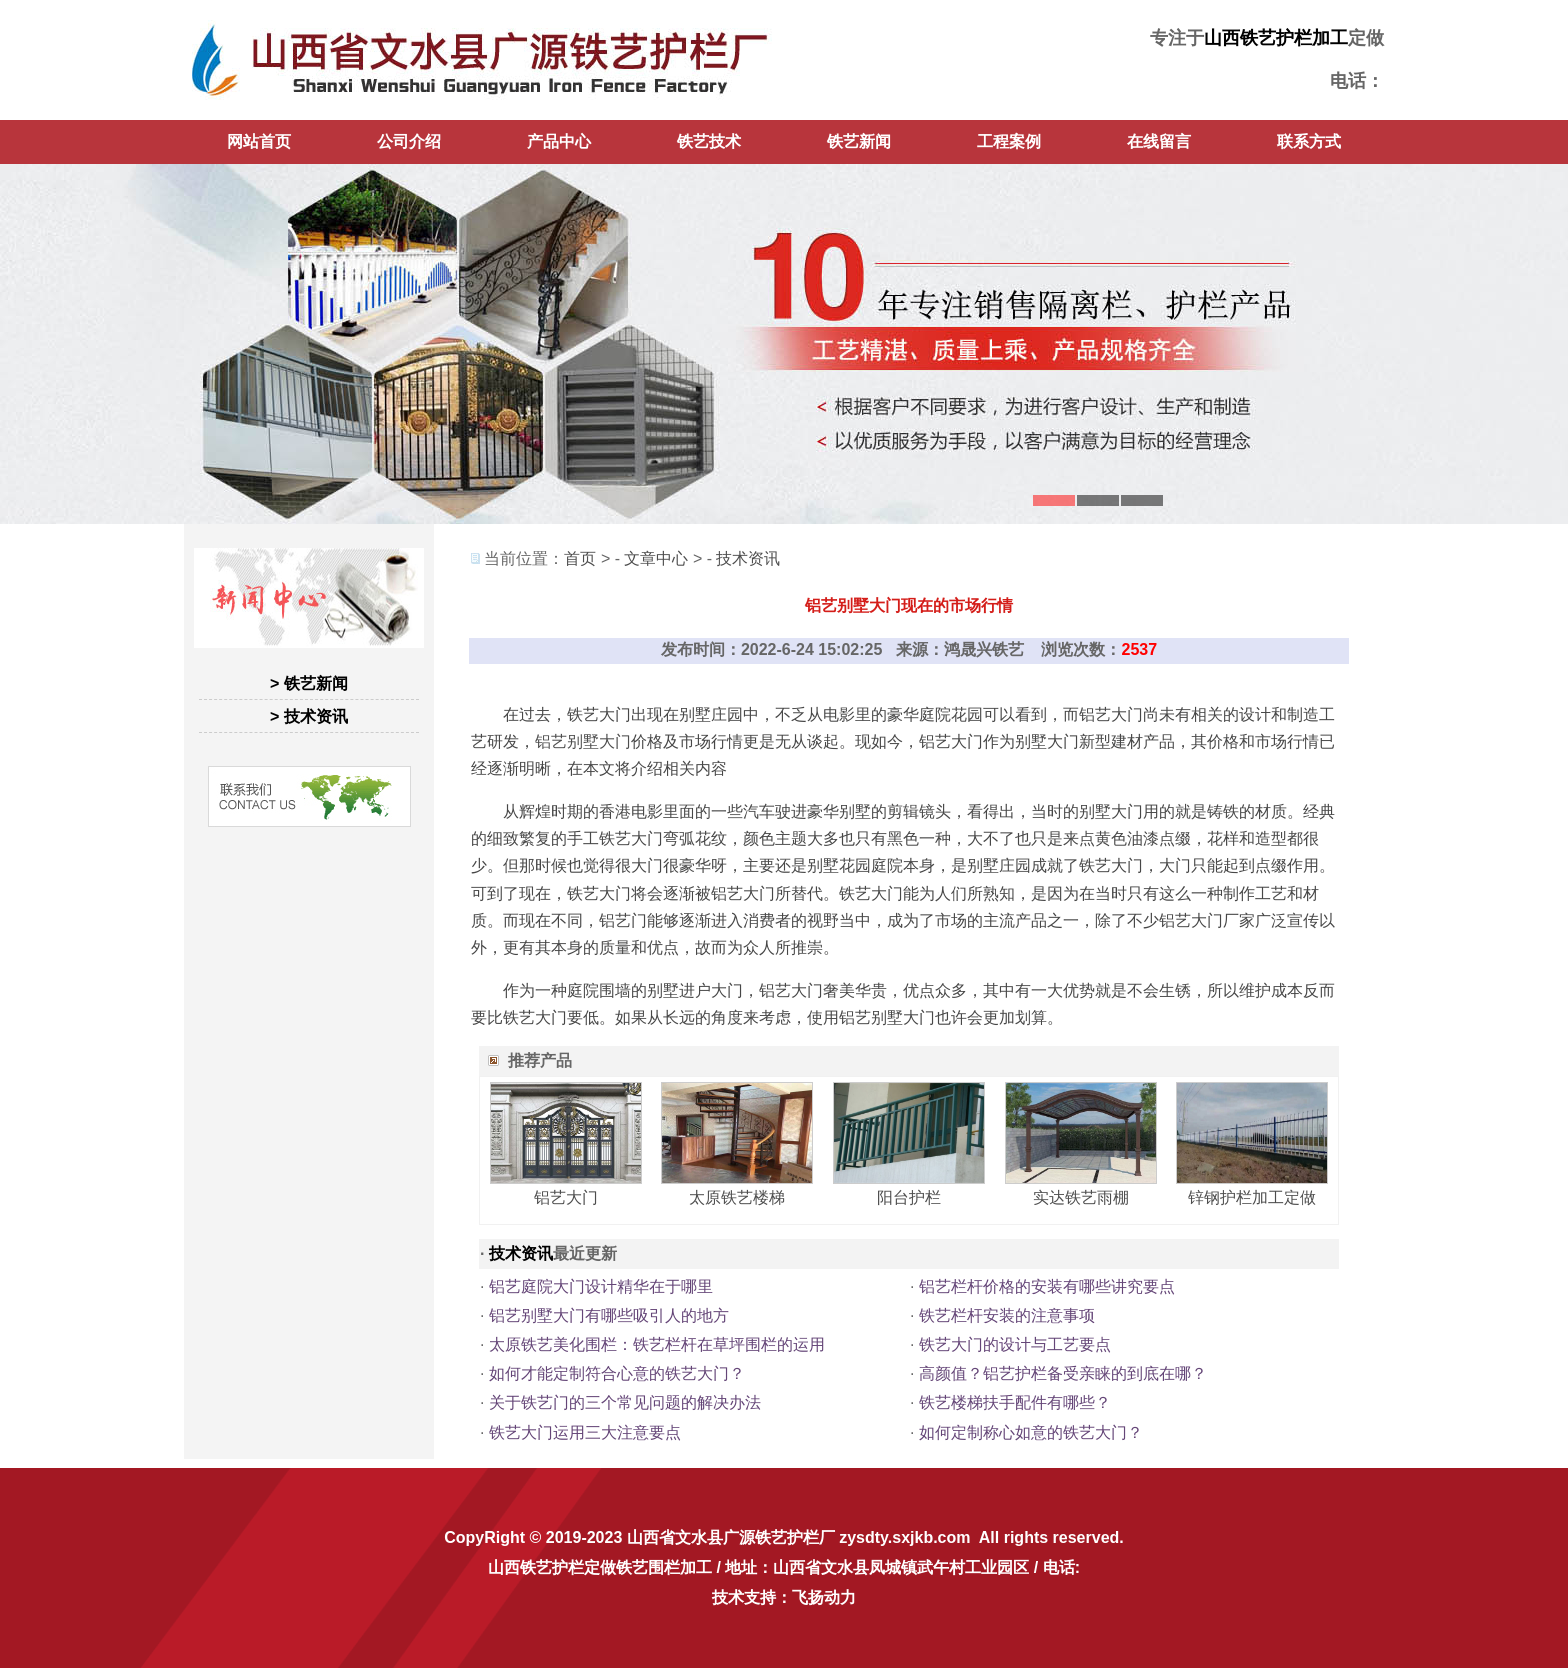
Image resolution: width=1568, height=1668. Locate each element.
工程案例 (1009, 141)
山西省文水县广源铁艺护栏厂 (731, 1537)
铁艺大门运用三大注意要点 (585, 1432)
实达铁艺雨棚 (1081, 1197)
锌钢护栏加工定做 (1252, 1197)
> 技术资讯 (309, 716)
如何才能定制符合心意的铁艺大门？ (617, 1373)
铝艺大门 (566, 1197)
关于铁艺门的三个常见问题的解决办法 (625, 1402)
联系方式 (1309, 141)
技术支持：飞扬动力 (784, 1597)
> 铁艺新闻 (309, 683)
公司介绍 (409, 141)
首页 (580, 558)
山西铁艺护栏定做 (552, 1567)
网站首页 (259, 141)
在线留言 (1159, 141)
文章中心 (656, 558)
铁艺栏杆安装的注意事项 (1007, 1315)
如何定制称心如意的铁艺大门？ (1031, 1432)
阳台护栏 (909, 1197)
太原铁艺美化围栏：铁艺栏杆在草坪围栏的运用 (657, 1344)
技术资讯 (748, 558)
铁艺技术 (709, 141)
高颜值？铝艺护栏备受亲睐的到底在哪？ (1063, 1373)
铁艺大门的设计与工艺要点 (1015, 1344)
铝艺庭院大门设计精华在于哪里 (601, 1286)
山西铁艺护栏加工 (1276, 38)
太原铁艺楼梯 (737, 1197)
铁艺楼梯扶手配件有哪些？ (1015, 1402)
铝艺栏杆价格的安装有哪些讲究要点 (1047, 1286)
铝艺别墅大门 (583, 741)
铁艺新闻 (859, 141)
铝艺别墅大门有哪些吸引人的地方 (609, 1315)
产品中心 (559, 141)
